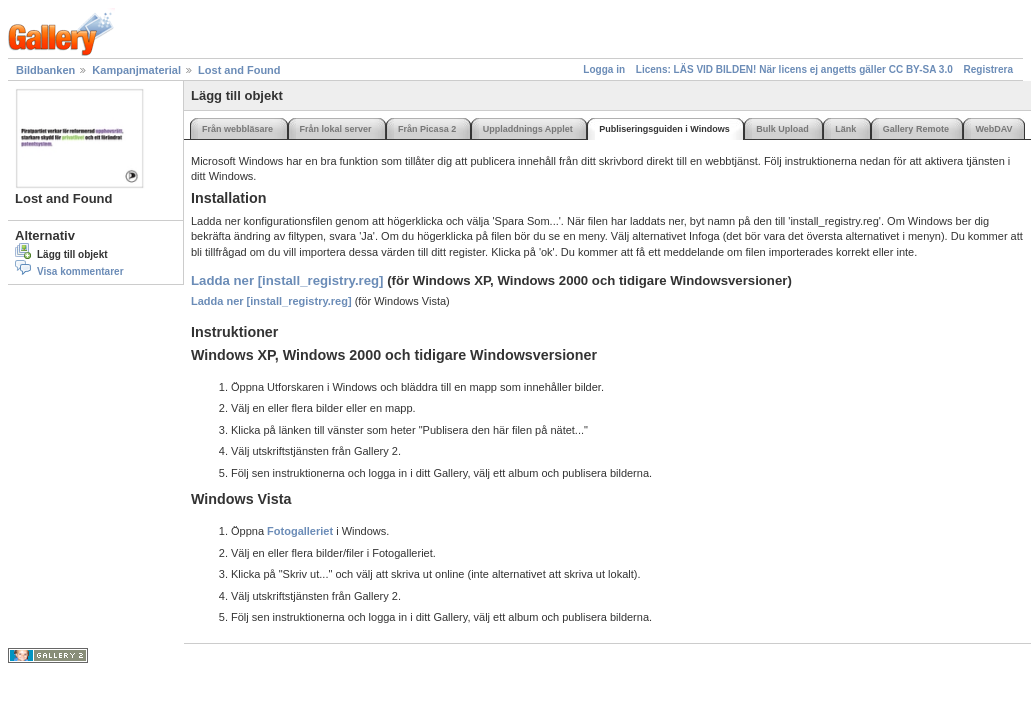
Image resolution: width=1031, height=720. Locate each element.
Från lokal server (336, 129)
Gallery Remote (916, 129)
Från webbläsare (237, 129)
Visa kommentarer (80, 271)
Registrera (988, 69)
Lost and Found (239, 70)
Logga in (604, 69)
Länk (845, 129)
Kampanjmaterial (136, 70)
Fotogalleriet (300, 531)
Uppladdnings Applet (528, 129)
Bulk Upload (782, 129)
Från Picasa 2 (427, 129)
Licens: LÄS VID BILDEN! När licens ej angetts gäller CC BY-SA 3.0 (794, 69)
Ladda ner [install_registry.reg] (289, 280)
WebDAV (993, 129)
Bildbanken (45, 70)
